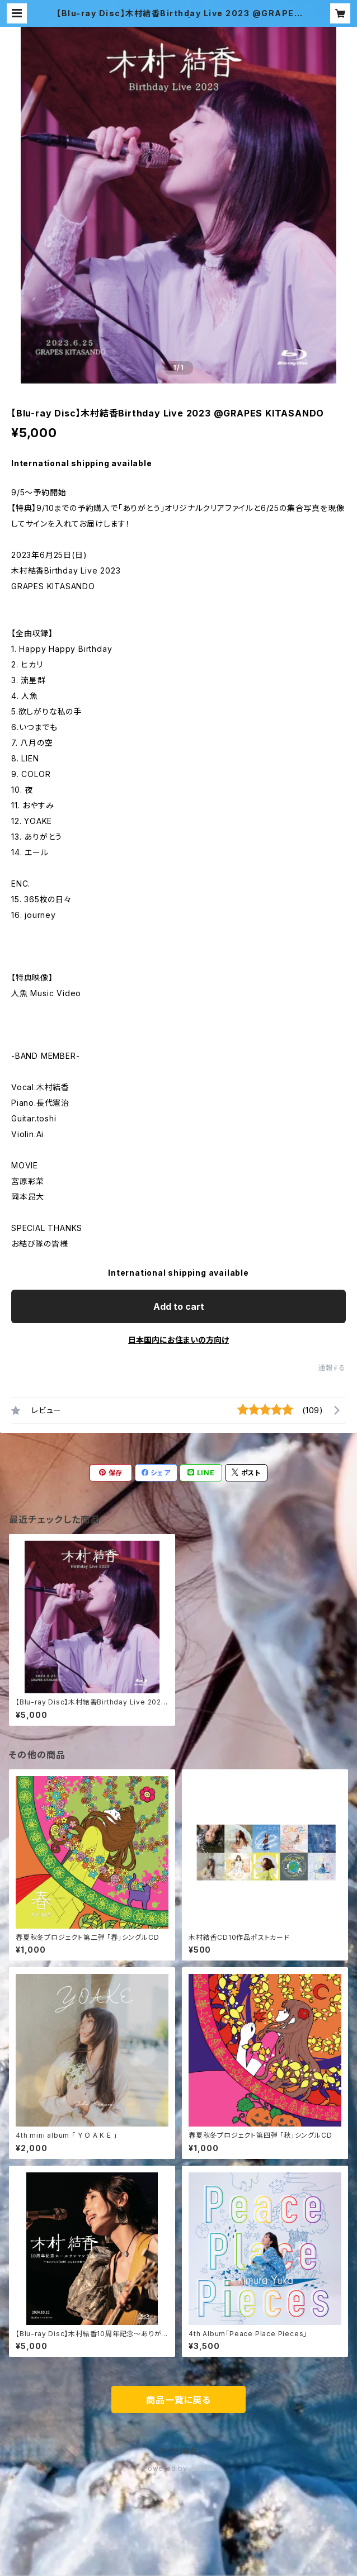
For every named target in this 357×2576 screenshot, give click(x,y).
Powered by (178, 2468)
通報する (332, 1367)
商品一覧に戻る (178, 2399)
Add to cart (178, 1306)
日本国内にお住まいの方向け (178, 1339)
